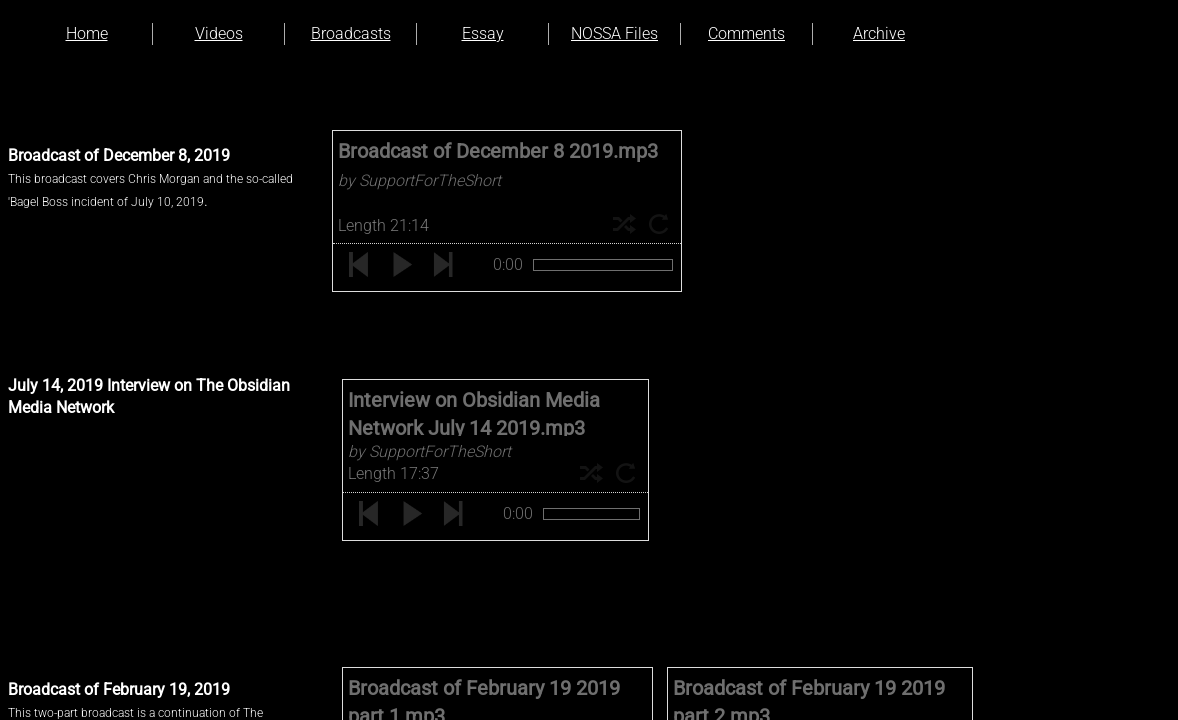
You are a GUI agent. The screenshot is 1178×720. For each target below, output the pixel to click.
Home (87, 33)
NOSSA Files (614, 33)
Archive (879, 33)
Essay (483, 33)
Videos (219, 33)
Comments (746, 33)
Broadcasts (351, 33)
